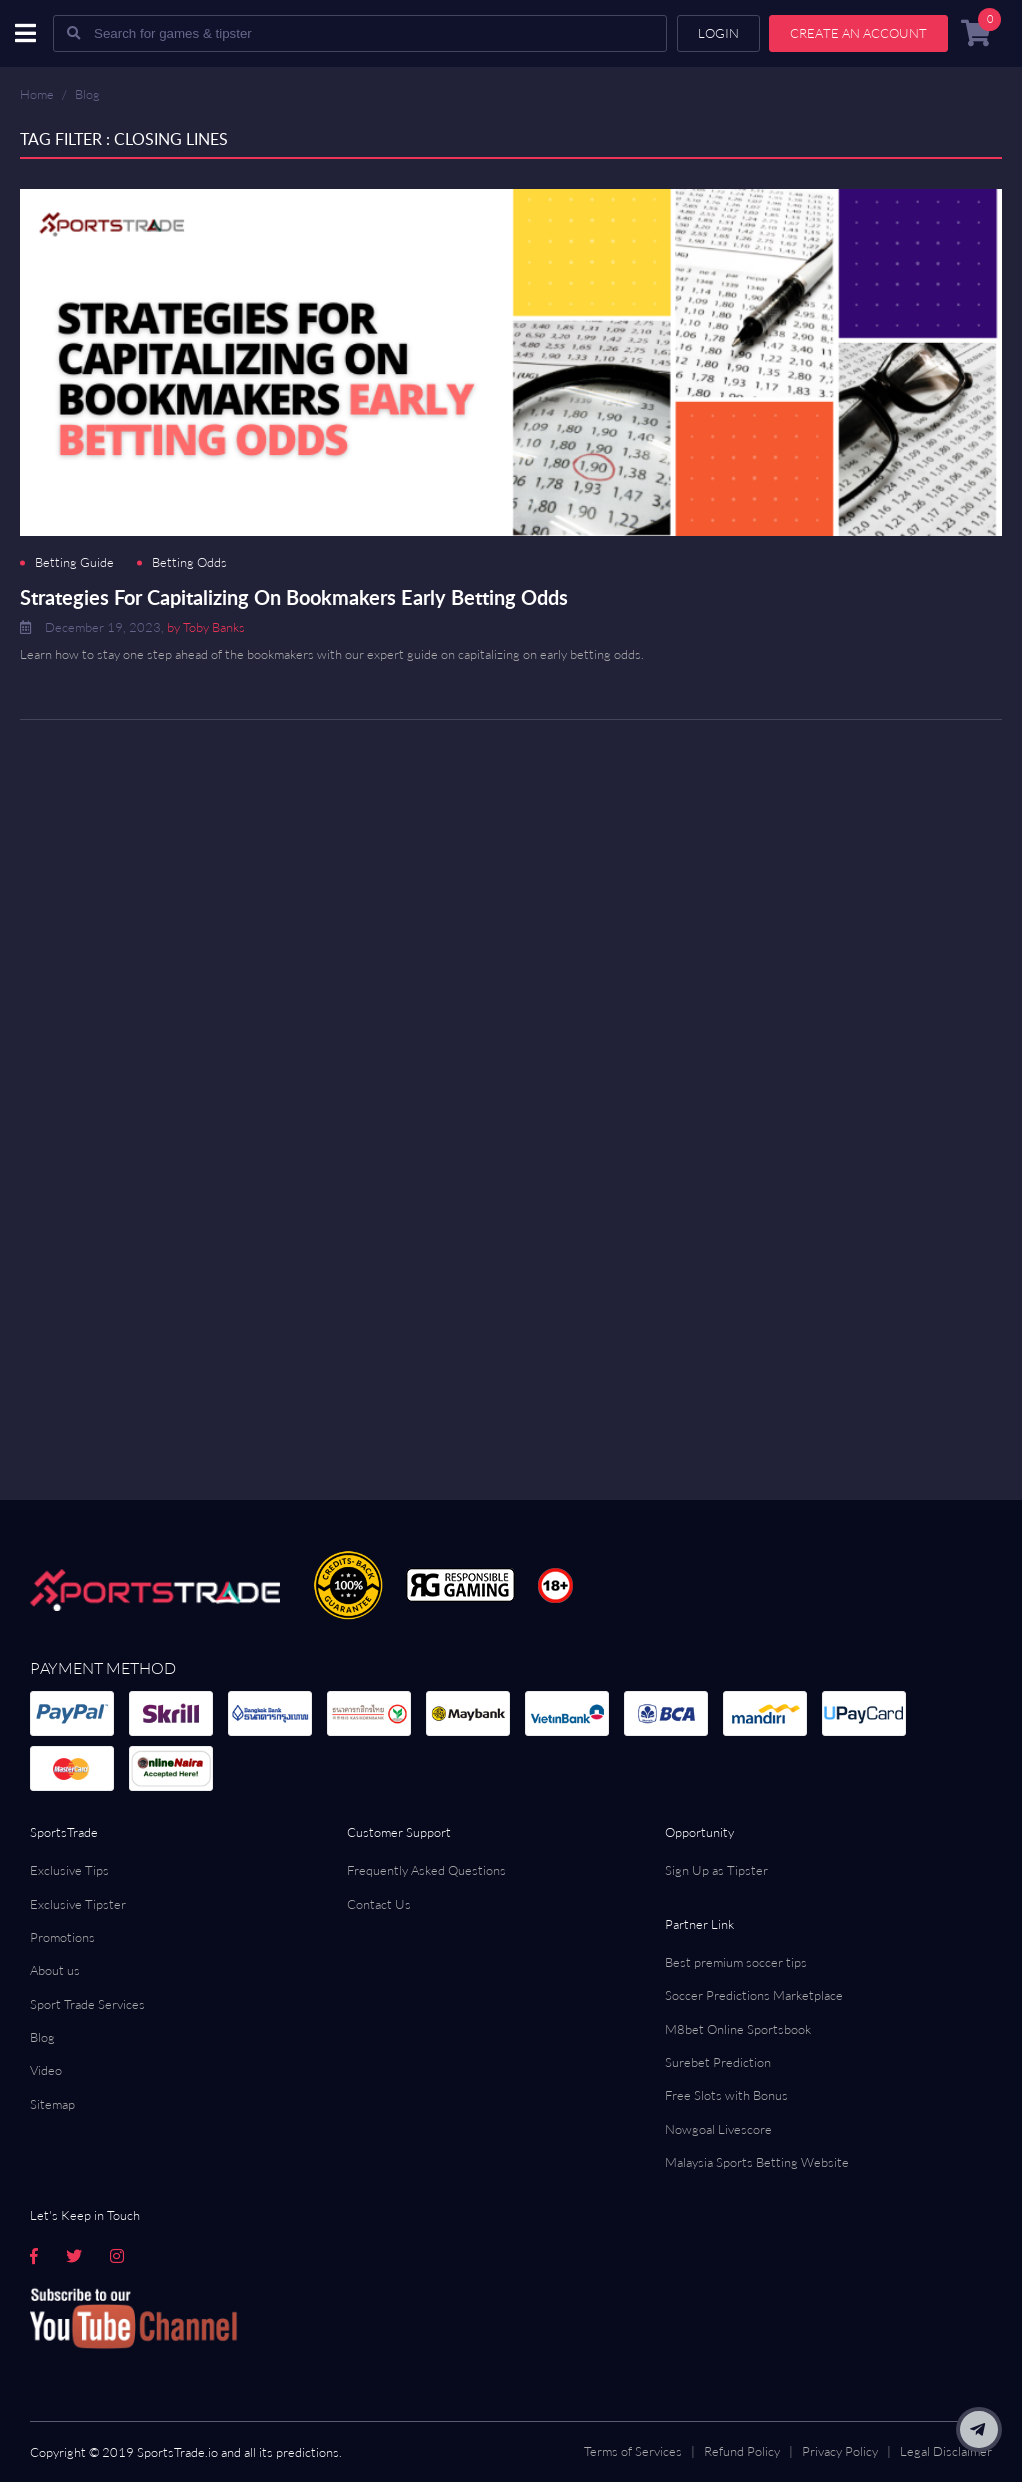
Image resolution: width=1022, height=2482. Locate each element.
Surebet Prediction (718, 2062)
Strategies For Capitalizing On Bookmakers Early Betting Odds (294, 597)
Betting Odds (189, 562)
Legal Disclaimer (946, 2451)
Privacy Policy (840, 2451)
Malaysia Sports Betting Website (757, 2162)
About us (55, 1970)
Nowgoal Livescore (718, 2129)
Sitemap (52, 2104)
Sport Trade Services (87, 2004)
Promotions (62, 1937)
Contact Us (379, 1904)
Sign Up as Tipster (716, 1870)
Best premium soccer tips (736, 1962)
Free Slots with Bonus (726, 2095)
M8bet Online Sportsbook (738, 2029)
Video (46, 2070)
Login (718, 33)
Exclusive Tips (69, 1870)
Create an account (858, 33)
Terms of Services (633, 2451)
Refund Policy (742, 2451)
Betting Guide (74, 562)
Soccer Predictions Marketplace (754, 1995)
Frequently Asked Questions (426, 1870)
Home (37, 94)
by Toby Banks (206, 627)
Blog (87, 94)
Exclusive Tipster (78, 1904)
